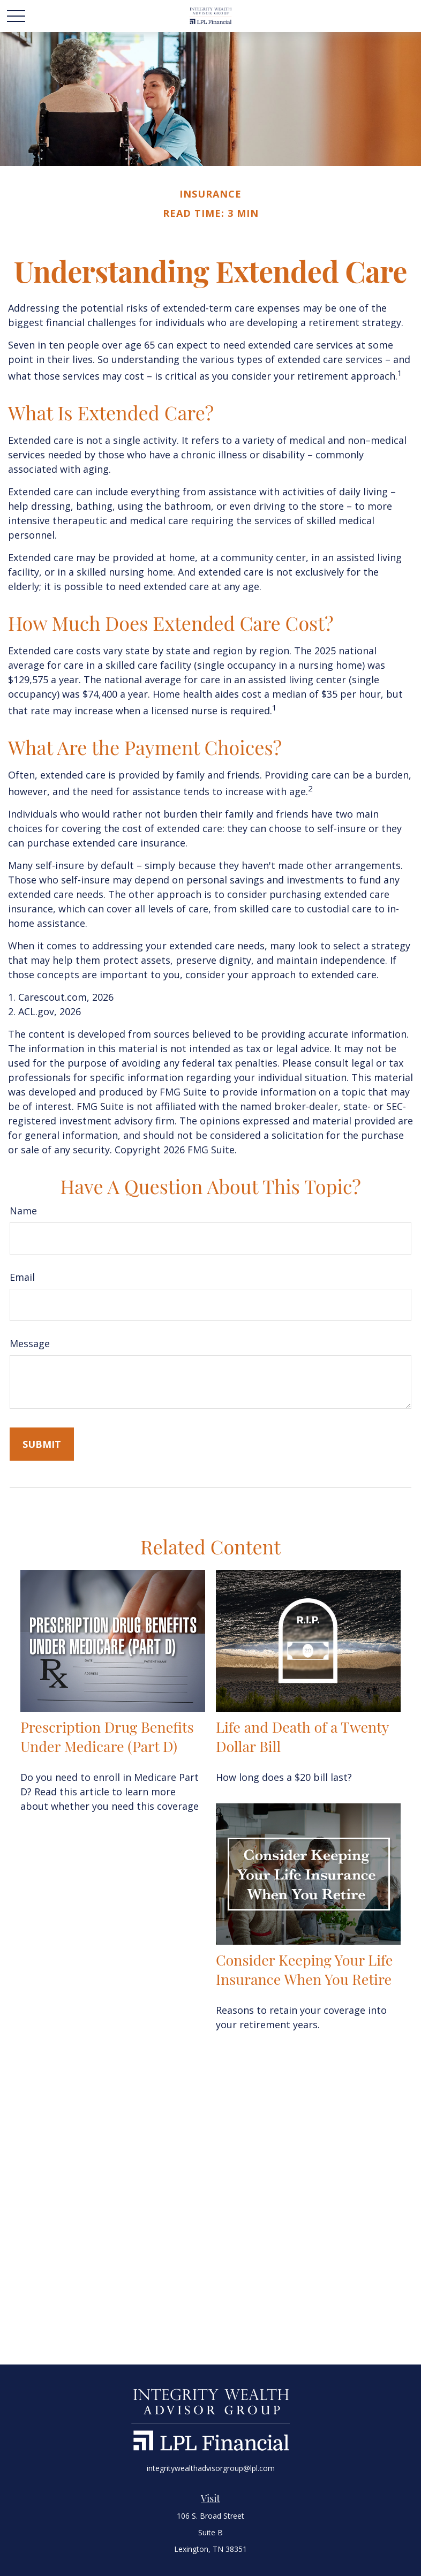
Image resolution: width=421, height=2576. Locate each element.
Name (23, 1210)
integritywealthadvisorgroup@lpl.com (211, 2468)
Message (30, 1343)
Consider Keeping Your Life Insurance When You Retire (304, 1969)
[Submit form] (42, 1444)
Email (22, 1277)
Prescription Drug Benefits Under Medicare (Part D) (107, 1736)
